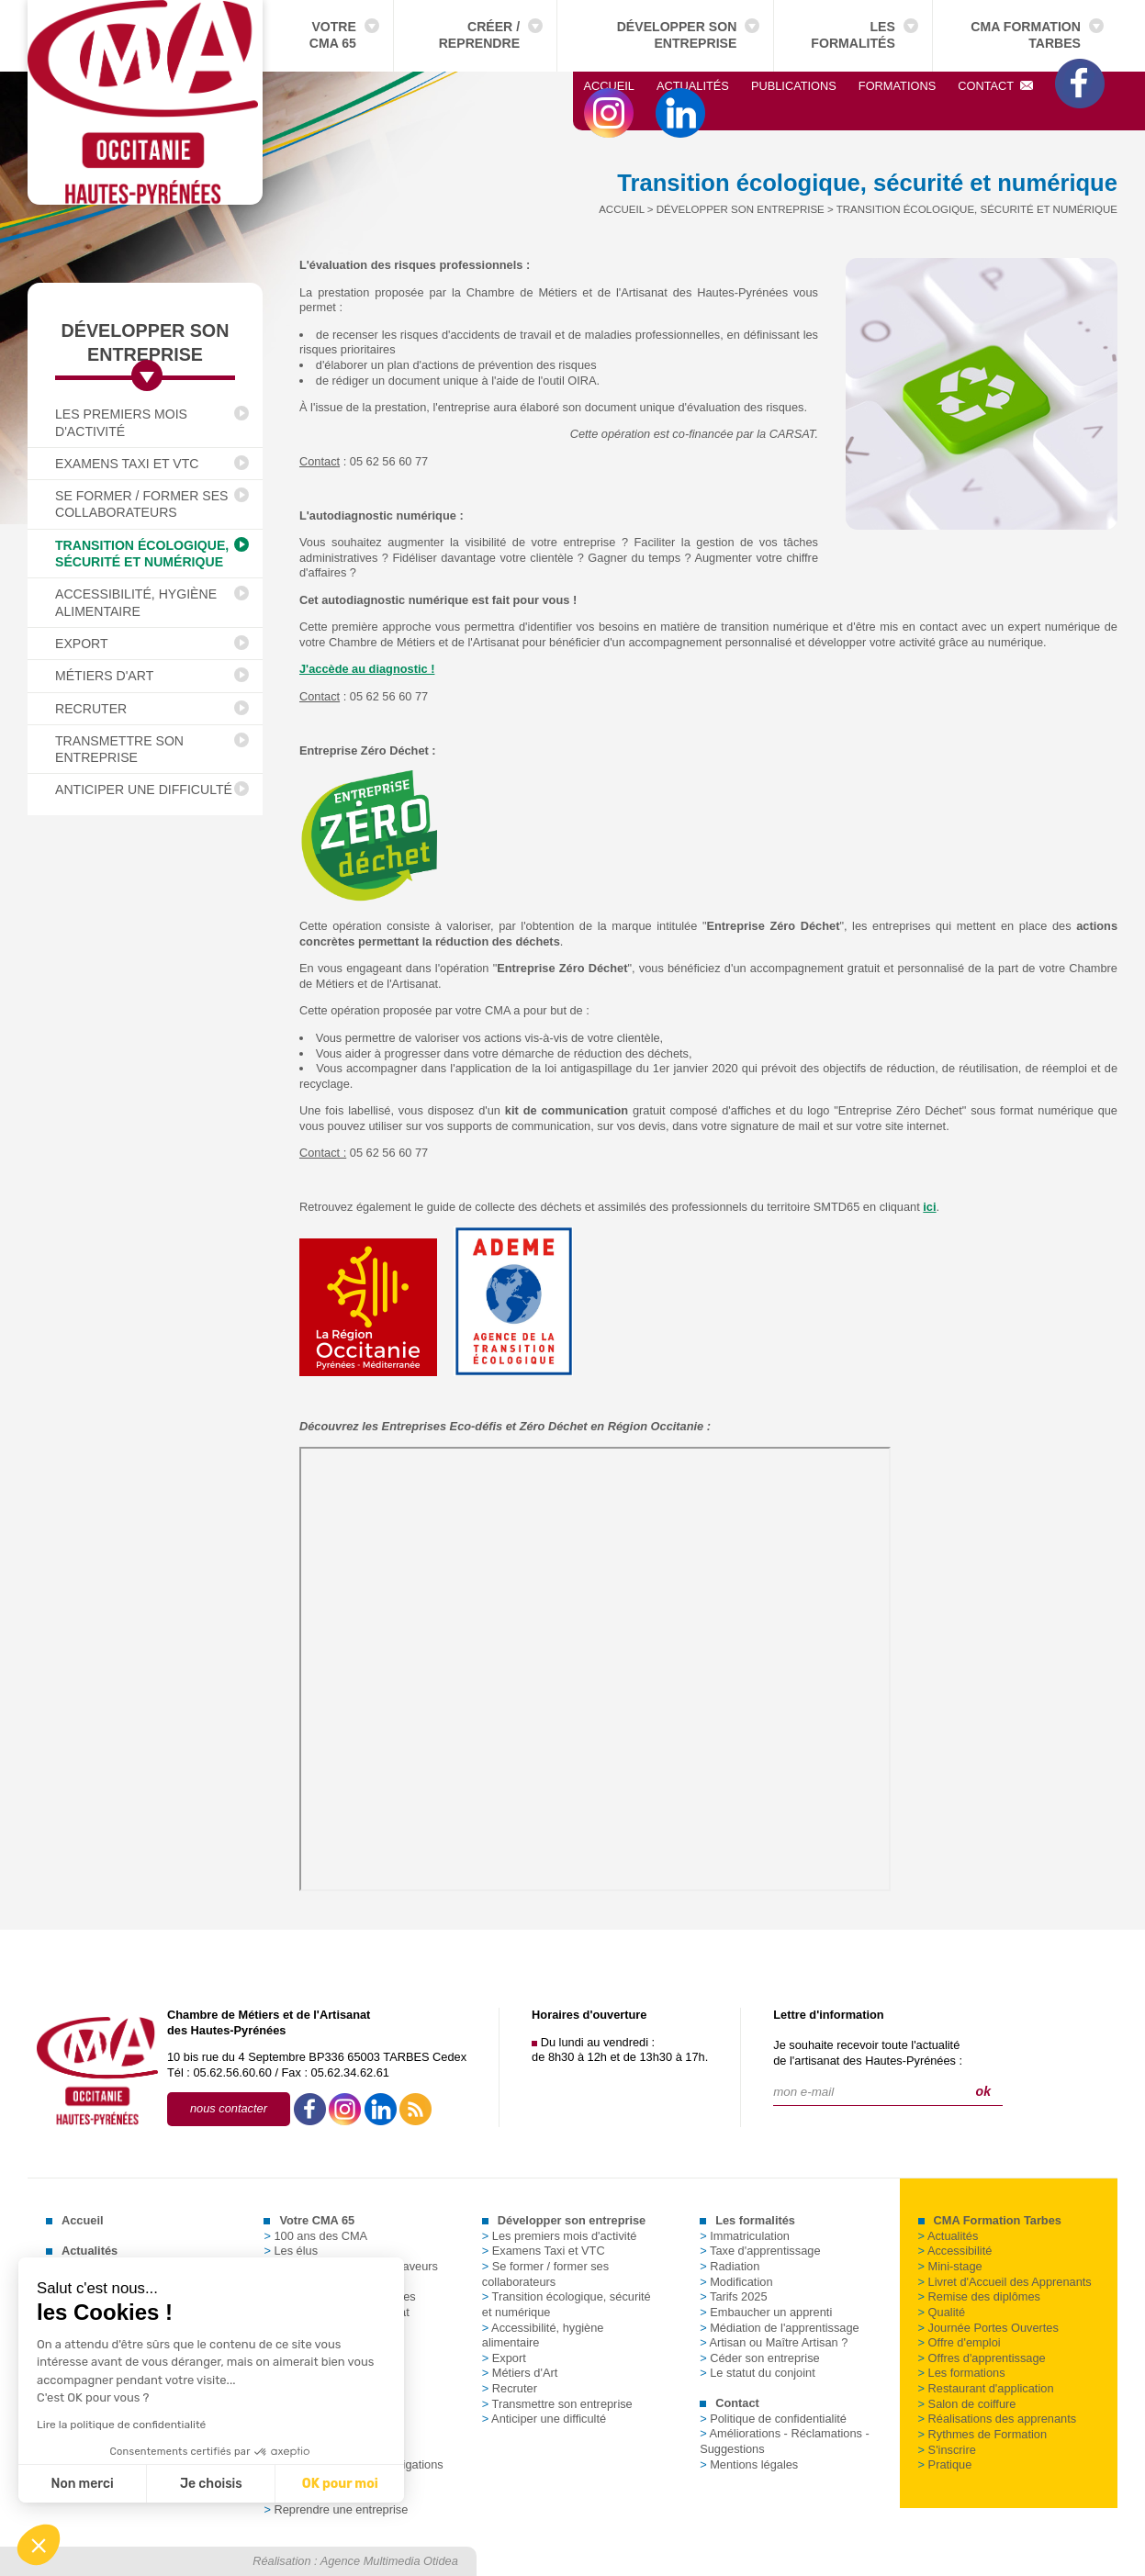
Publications (793, 86)
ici (929, 1207)
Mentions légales (749, 2464)
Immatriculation (745, 2236)
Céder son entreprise (760, 2358)
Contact (995, 86)
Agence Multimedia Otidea (389, 2561)
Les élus (291, 2250)
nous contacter (228, 2108)
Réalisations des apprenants (997, 2418)
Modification (736, 2282)
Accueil (609, 86)
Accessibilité (955, 2250)
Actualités (693, 86)
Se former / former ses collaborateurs (142, 504)
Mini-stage (950, 2266)
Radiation (729, 2266)
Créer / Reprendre (479, 34)
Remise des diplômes (979, 2296)
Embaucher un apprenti (766, 2312)
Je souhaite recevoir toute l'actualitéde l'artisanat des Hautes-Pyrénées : (867, 2052)
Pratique (945, 2464)
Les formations (961, 2373)
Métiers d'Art (104, 675)
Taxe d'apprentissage (760, 2250)
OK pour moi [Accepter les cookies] (181, 2484)
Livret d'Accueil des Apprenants (1005, 2282)
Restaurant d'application (986, 2388)
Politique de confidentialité (773, 2418)
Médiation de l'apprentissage (779, 2328)
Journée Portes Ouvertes (988, 2328)
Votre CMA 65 (332, 34)
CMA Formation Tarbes (1026, 34)
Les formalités (853, 34)
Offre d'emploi (959, 2342)
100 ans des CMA (315, 2236)
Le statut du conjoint (757, 2373)
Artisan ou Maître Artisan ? (774, 2342)
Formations (897, 86)
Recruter (91, 708)
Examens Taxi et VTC (126, 463)
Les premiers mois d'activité (121, 422)
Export (81, 643)
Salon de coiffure (967, 2404)
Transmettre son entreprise (119, 749)
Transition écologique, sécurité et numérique (142, 553)
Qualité (942, 2312)
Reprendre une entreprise (336, 2509)
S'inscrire (947, 2450)
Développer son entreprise (677, 34)
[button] (39, 2545)
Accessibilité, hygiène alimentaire (136, 602)
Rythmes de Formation (982, 2434)
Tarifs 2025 (733, 2296)
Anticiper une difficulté (143, 789)
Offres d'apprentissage (982, 2358)
